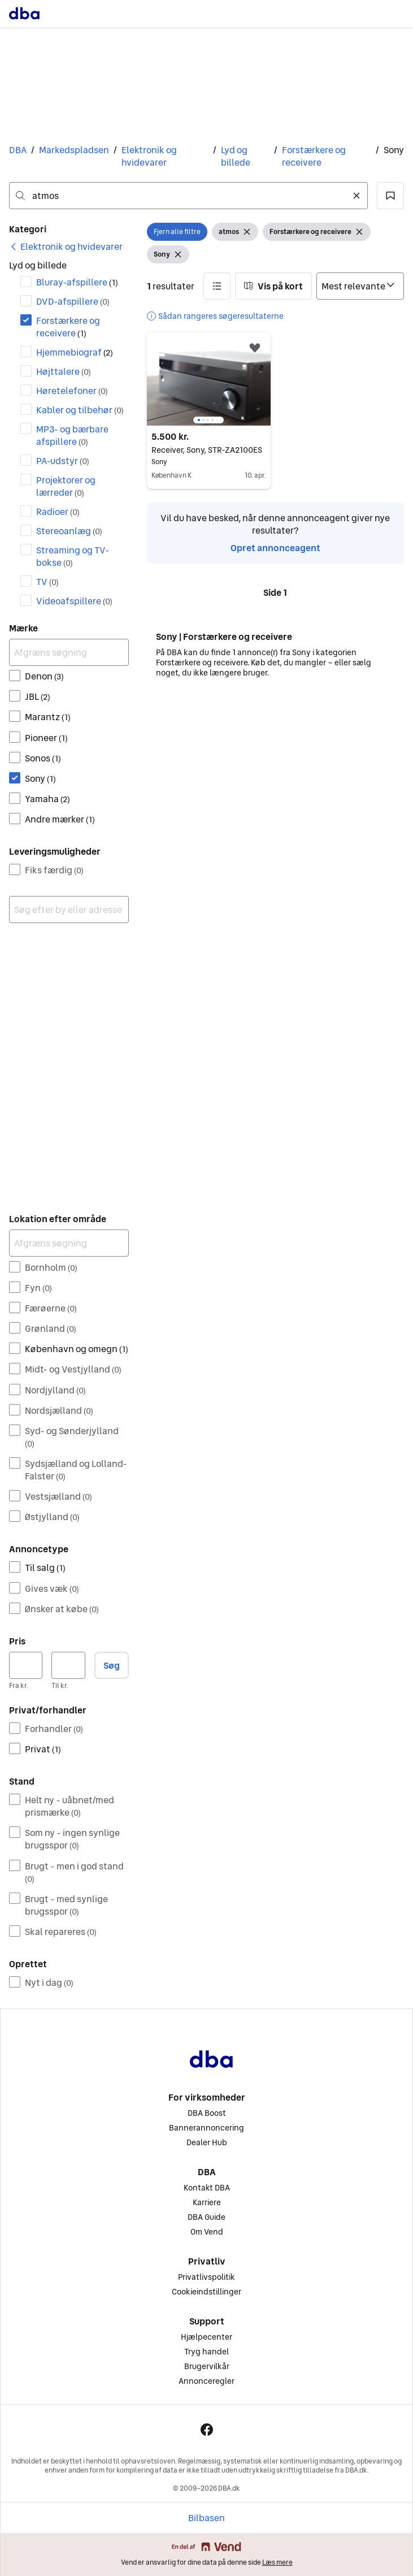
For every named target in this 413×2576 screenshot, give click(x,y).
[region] (209, 379)
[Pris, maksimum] (68, 1665)
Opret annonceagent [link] (275, 548)
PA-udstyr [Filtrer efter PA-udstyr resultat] (62, 460)
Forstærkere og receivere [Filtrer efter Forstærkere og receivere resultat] (68, 327)
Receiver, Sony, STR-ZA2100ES (209, 450)
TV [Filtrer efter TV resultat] (47, 581)
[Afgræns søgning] (69, 652)
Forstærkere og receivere (314, 156)
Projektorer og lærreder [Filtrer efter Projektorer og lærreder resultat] (65, 486)
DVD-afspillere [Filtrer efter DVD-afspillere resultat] (73, 301)
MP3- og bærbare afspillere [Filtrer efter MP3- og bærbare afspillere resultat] (72, 435)
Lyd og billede (235, 156)
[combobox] (188, 195)
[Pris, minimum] (25, 1665)
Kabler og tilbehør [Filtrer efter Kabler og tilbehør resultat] (80, 410)
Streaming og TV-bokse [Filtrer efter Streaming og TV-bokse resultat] (73, 556)
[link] (66, 246)
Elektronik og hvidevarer (149, 156)
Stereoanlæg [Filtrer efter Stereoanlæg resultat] (69, 531)
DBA (18, 150)
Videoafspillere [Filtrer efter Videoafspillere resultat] (74, 601)
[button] (390, 195)
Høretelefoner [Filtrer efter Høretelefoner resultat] (72, 390)
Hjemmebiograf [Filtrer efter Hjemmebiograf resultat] (74, 352)
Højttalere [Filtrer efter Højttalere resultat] (63, 371)
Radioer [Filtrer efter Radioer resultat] (58, 511)
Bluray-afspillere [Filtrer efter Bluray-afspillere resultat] (77, 282)
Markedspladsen (74, 150)
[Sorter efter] (360, 286)
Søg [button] (111, 1665)
